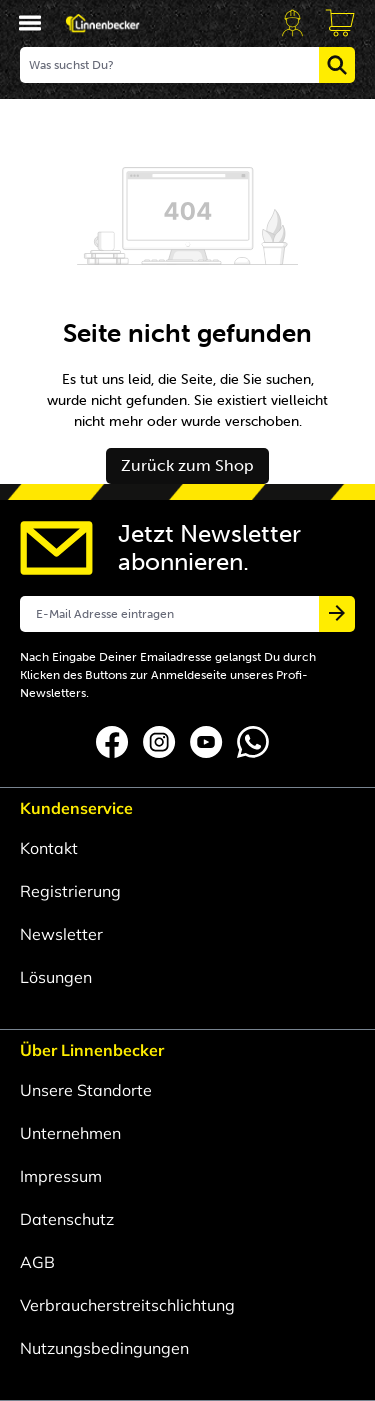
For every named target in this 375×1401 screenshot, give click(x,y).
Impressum (61, 1176)
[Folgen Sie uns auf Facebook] (114, 740)
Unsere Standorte (86, 1090)
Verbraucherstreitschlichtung (127, 1305)
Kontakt (49, 848)
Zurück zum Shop (187, 465)
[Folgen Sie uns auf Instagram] (161, 740)
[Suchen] (337, 65)
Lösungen (56, 977)
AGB (37, 1262)
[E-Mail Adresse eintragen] (170, 614)
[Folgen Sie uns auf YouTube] (208, 740)
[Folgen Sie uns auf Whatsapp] (253, 740)
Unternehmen (70, 1133)
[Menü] (30, 23)
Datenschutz (67, 1219)
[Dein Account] (292, 23)
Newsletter (61, 934)
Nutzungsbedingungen (104, 1348)
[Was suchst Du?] (170, 65)
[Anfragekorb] (340, 23)
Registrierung (70, 891)
